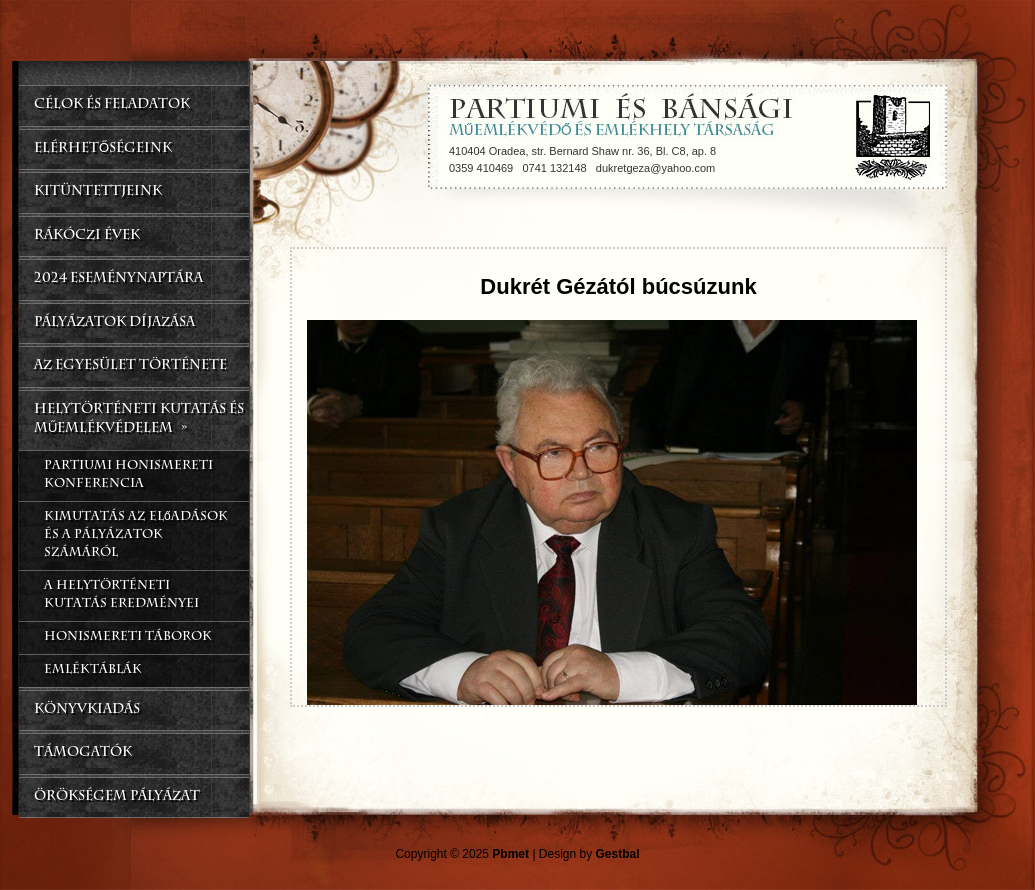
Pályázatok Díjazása (114, 323)
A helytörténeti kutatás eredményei (121, 596)
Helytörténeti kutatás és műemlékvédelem (139, 422)
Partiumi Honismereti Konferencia (128, 476)
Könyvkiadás (87, 710)
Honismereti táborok (128, 638)
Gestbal (618, 854)
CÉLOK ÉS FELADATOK (112, 105)
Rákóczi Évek (87, 236)
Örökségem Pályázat (117, 797)
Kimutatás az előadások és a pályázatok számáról (136, 536)
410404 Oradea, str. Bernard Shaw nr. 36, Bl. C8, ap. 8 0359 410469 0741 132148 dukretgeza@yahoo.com (582, 159)
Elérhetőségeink (103, 149)
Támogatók (83, 753)
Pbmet (510, 854)
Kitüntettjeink (98, 192)
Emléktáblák (93, 671)
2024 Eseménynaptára (118, 279)
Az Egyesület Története (130, 366)
